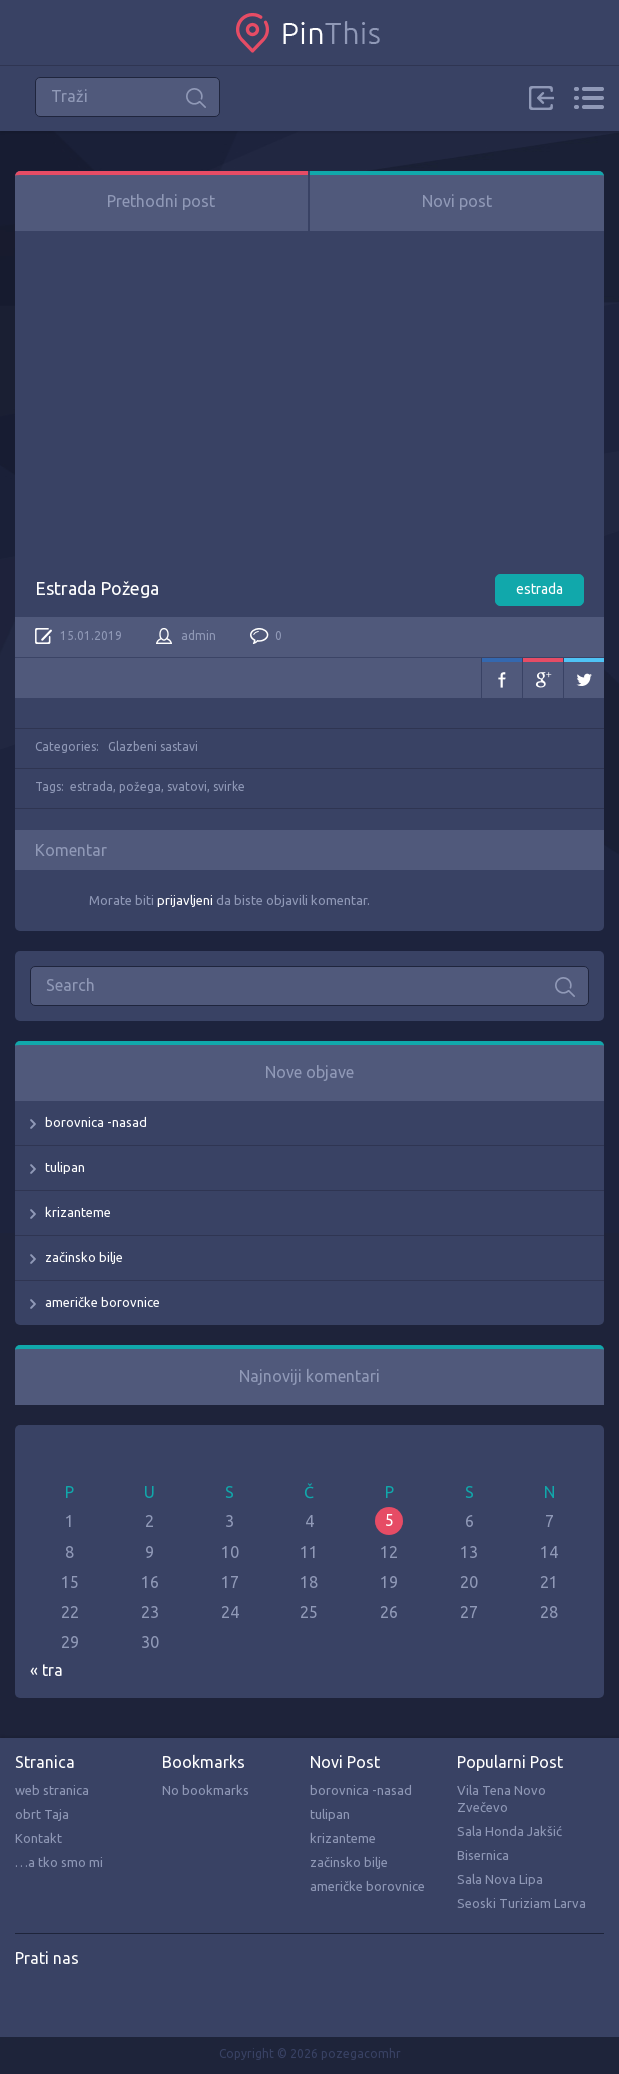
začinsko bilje (84, 1257)
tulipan (65, 1167)
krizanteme (78, 1212)
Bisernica (483, 1855)
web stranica (52, 1790)
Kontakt (38, 1838)
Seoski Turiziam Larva (521, 1903)
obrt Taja (42, 1814)
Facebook (502, 678)
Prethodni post (161, 201)
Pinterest (72, 2000)
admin (198, 635)
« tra (46, 1670)
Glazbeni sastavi (153, 746)
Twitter (584, 678)
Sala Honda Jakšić (509, 1831)
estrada (539, 589)
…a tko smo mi (59, 1862)
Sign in (541, 98)
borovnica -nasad (96, 1122)
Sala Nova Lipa (500, 1879)
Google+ (543, 678)
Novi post (457, 201)
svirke (229, 786)
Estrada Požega (97, 588)
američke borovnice (102, 1302)
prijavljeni (185, 900)
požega (140, 786)
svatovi (187, 786)
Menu (588, 98)
